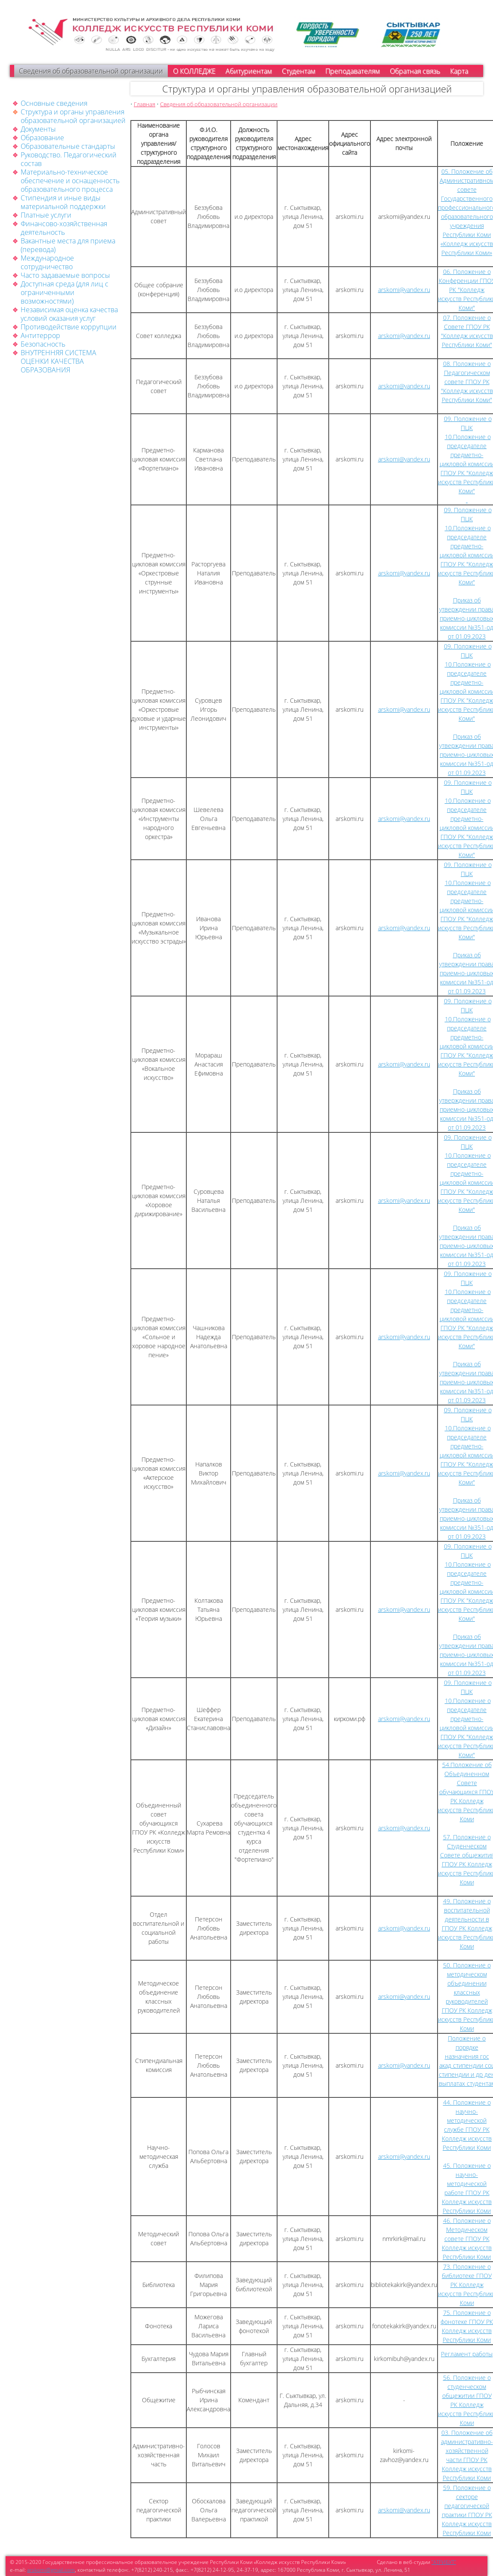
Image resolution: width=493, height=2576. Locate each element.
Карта (459, 71)
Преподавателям (352, 71)
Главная (144, 104)
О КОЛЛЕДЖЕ (194, 71)
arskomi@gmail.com (51, 2569)
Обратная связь (415, 71)
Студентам (298, 71)
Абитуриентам (248, 71)
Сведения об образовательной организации (91, 71)
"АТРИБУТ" (443, 2562)
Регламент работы (467, 2354)
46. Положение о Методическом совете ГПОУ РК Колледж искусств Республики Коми (467, 2238)
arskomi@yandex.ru (404, 290)
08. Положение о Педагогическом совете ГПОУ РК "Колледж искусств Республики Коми (467, 382)
